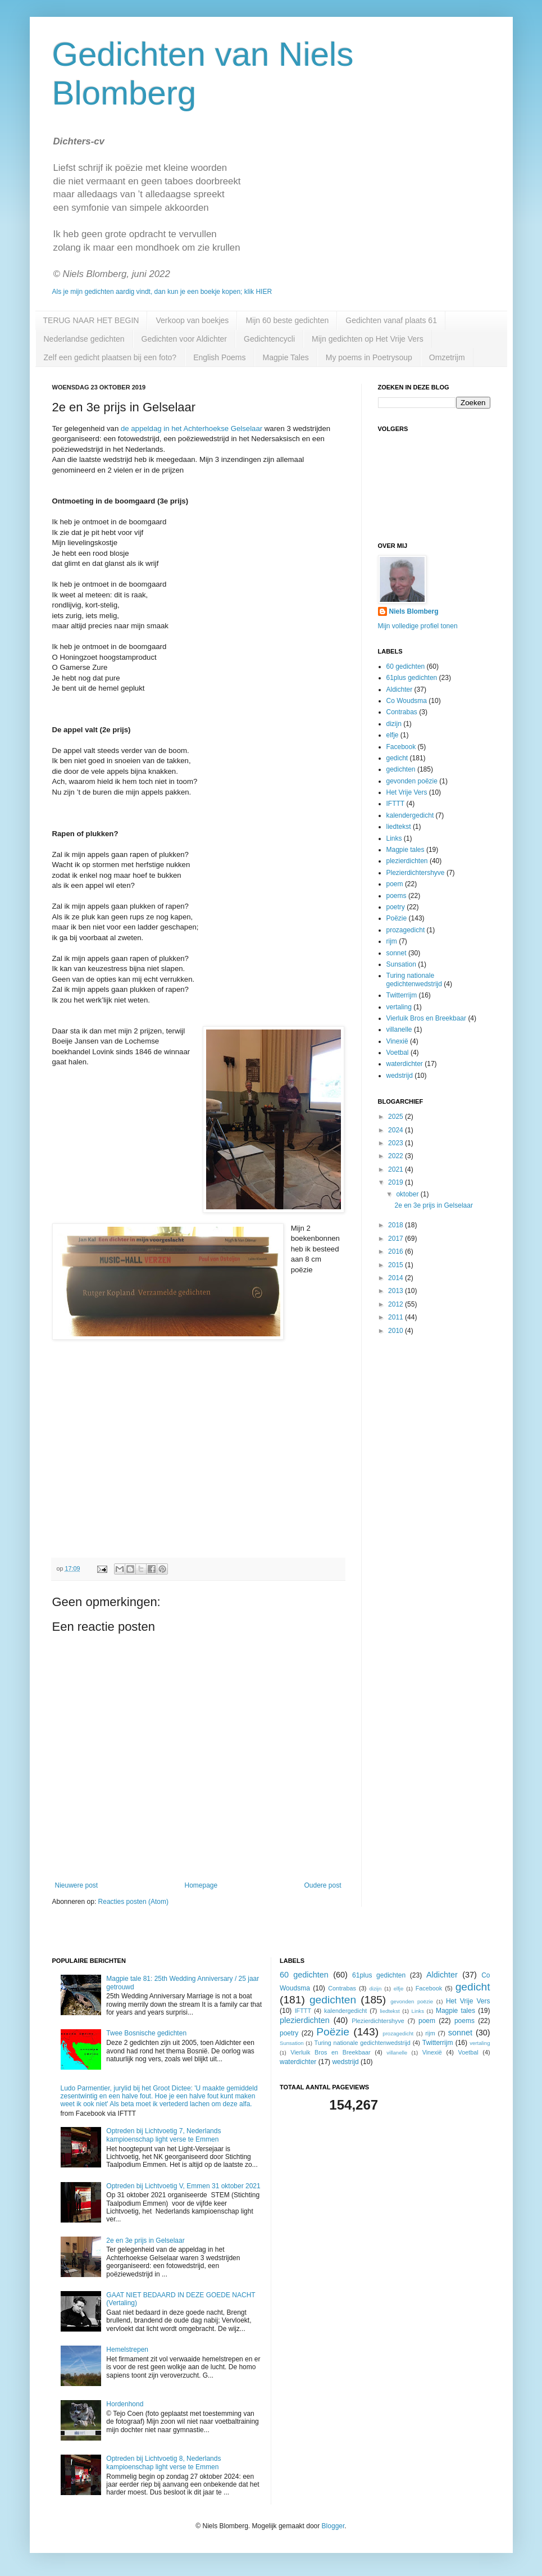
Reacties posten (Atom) (133, 1902)
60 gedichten (405, 666)
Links (394, 838)
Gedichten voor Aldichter (184, 338)
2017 (396, 1238)
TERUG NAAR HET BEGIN (91, 320)
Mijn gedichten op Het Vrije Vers (367, 338)
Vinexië (397, 1041)
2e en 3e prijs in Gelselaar (433, 1205)
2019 (396, 1182)
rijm (391, 941)
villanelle (399, 1029)
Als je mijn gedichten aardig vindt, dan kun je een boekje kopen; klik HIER (162, 292)
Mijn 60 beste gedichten (287, 320)
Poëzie (396, 918)
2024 (396, 1130)
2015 (396, 1265)
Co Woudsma (406, 701)
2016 (396, 1251)
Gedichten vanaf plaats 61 (391, 320)
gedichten (401, 769)
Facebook (401, 747)
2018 (396, 1225)
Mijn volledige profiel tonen (418, 626)
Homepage (200, 1885)
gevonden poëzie (412, 781)
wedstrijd (399, 1076)
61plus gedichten (412, 678)
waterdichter (404, 1064)
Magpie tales (405, 850)
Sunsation (401, 964)
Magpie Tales (286, 357)
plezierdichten (407, 861)
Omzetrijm (447, 357)
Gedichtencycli (269, 338)
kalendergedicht (410, 815)
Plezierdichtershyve (415, 873)
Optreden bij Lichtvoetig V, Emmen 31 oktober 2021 (183, 2186)
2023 (396, 1143)
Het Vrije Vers (406, 792)
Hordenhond (124, 2404)
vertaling (399, 1007)
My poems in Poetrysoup (369, 357)
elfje (392, 735)
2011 (396, 1317)
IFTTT (395, 804)
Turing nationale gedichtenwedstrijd (414, 979)
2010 (396, 1331)
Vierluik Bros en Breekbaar (426, 1018)
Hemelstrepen (127, 2349)
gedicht (397, 758)
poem (394, 884)
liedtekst (398, 827)
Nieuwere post (76, 1885)
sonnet (396, 953)
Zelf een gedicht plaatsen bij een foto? (110, 357)
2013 (396, 1291)
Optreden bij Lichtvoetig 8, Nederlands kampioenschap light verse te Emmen (163, 2462)
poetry (395, 907)
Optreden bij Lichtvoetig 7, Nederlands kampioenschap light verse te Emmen (163, 2135)
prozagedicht (405, 930)
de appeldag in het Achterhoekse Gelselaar (191, 428)
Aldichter (399, 689)
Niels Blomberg (414, 611)
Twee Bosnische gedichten (146, 2033)
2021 (396, 1169)
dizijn (394, 724)
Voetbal (397, 1052)
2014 (396, 1278)
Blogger (333, 2526)
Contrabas (401, 712)
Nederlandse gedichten (84, 338)
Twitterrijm (401, 995)
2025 (396, 1117)
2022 (396, 1156)
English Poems (219, 357)
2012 (396, 1304)
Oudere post (322, 1885)
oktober (408, 1194)
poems (396, 896)
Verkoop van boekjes (192, 320)
